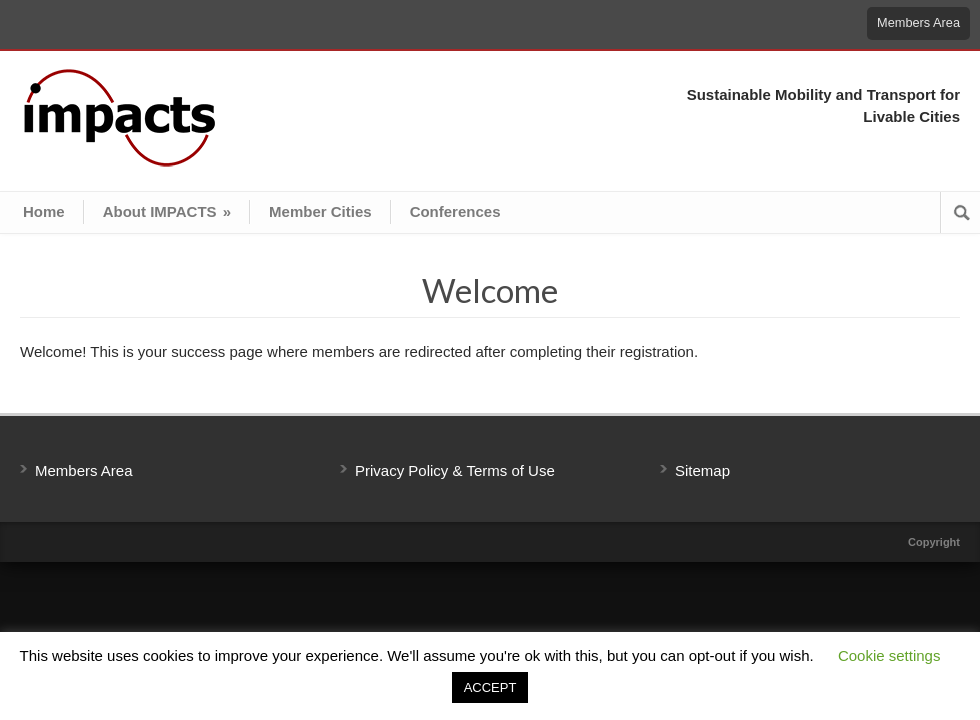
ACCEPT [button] (490, 687)
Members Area (918, 22)
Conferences (455, 211)
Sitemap (702, 470)
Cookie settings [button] (889, 655)
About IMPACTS (167, 211)
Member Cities (320, 211)
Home (44, 211)
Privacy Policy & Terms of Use (455, 470)
